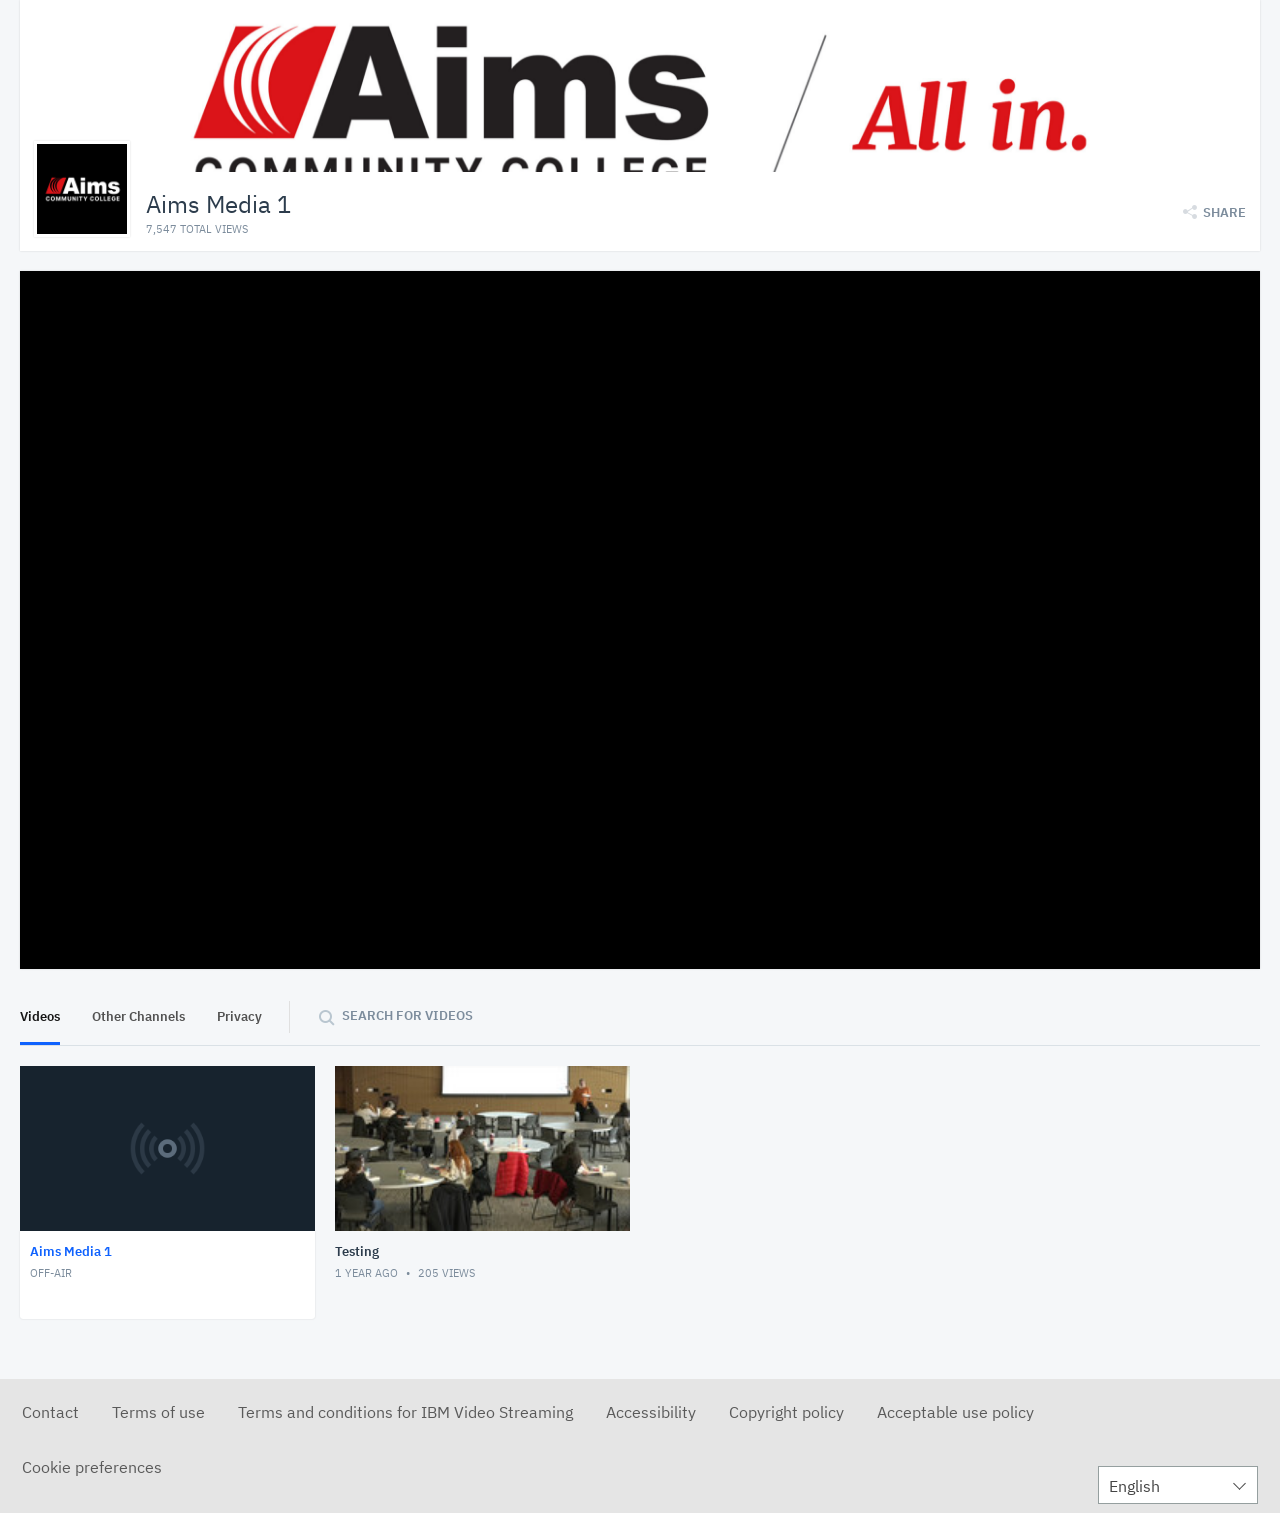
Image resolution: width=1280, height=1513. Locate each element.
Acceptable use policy (955, 1412)
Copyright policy (786, 1412)
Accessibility (651, 1412)
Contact (50, 1412)
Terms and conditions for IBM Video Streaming (405, 1412)
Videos (40, 1016)
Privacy (239, 1016)
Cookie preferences (92, 1467)
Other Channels (138, 1016)
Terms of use (158, 1412)
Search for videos (407, 1015)
